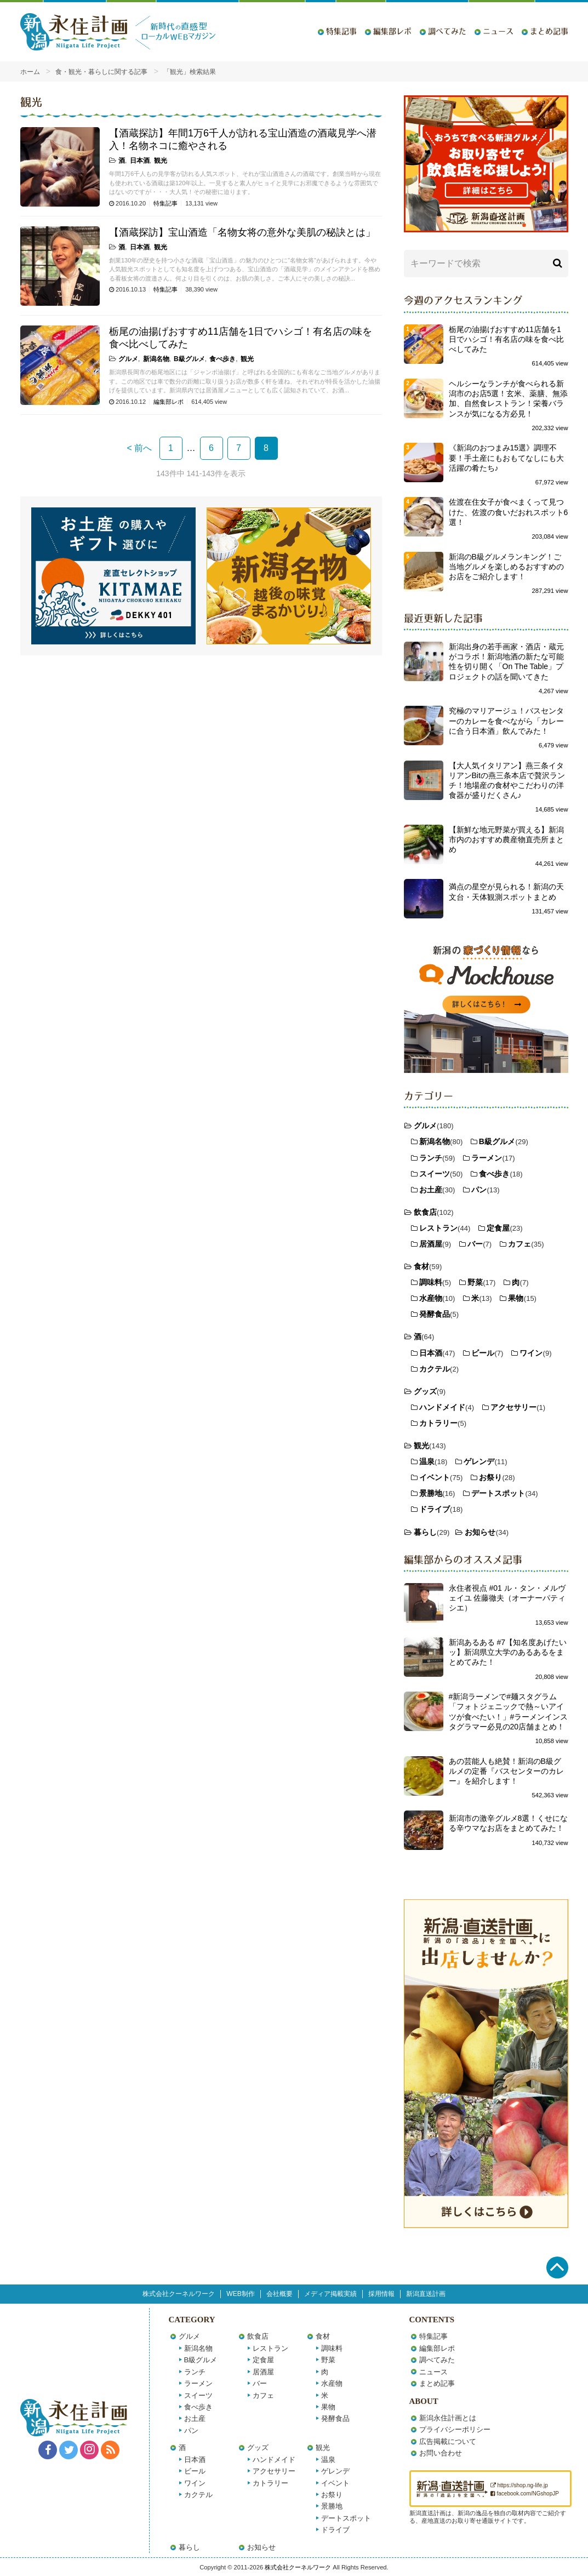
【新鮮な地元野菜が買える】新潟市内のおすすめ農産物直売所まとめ (506, 839)
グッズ (425, 1391)
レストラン (438, 1228)
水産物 (430, 1298)
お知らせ (480, 1532)
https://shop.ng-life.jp (519, 2485)
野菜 (475, 1282)
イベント (434, 1477)
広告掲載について (447, 2441)
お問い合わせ (440, 2453)
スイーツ (434, 1173)
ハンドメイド (442, 1407)
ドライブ (434, 1509)
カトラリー (438, 1423)
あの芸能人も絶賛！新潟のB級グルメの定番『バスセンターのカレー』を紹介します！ (506, 1771)
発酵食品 (434, 1314)
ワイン (531, 1353)
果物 (515, 1298)
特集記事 (341, 31)
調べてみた (447, 31)
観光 (160, 160)
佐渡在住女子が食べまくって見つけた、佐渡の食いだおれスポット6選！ (508, 512)
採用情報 (381, 2294)
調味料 (430, 1282)
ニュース (498, 31)
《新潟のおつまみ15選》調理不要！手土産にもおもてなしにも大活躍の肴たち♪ (506, 457)
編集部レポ (392, 31)
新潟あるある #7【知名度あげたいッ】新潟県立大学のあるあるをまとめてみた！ (508, 1652)
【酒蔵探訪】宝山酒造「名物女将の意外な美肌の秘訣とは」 (242, 232)
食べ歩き (222, 359)
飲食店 (425, 1212)
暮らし (425, 1532)
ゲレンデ (479, 1461)
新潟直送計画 (426, 2294)
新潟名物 (156, 359)
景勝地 (430, 1493)
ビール (482, 1353)
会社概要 (279, 2294)
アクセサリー (513, 1407)
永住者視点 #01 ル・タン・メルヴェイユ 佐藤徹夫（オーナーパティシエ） (507, 1598)
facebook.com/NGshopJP (524, 2494)
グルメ (128, 359)
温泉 (427, 1461)
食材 (421, 1266)
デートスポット (498, 1493)
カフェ (519, 1244)
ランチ (430, 1157)
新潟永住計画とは (447, 2418)
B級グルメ (189, 359)
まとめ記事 (549, 31)
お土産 (430, 1189)
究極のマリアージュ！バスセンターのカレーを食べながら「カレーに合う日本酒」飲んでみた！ (506, 720)
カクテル (434, 1368)
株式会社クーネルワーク (178, 2294)
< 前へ (139, 448)
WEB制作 (240, 2294)
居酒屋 (430, 1244)
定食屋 (498, 1228)
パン (479, 1189)
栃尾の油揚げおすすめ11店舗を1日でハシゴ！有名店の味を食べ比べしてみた (506, 339)
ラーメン (486, 1157)
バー (475, 1244)
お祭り (490, 1477)
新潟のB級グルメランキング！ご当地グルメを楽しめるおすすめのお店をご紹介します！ (506, 566)
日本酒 (140, 160)
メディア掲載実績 (330, 2294)
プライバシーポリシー (454, 2429)
